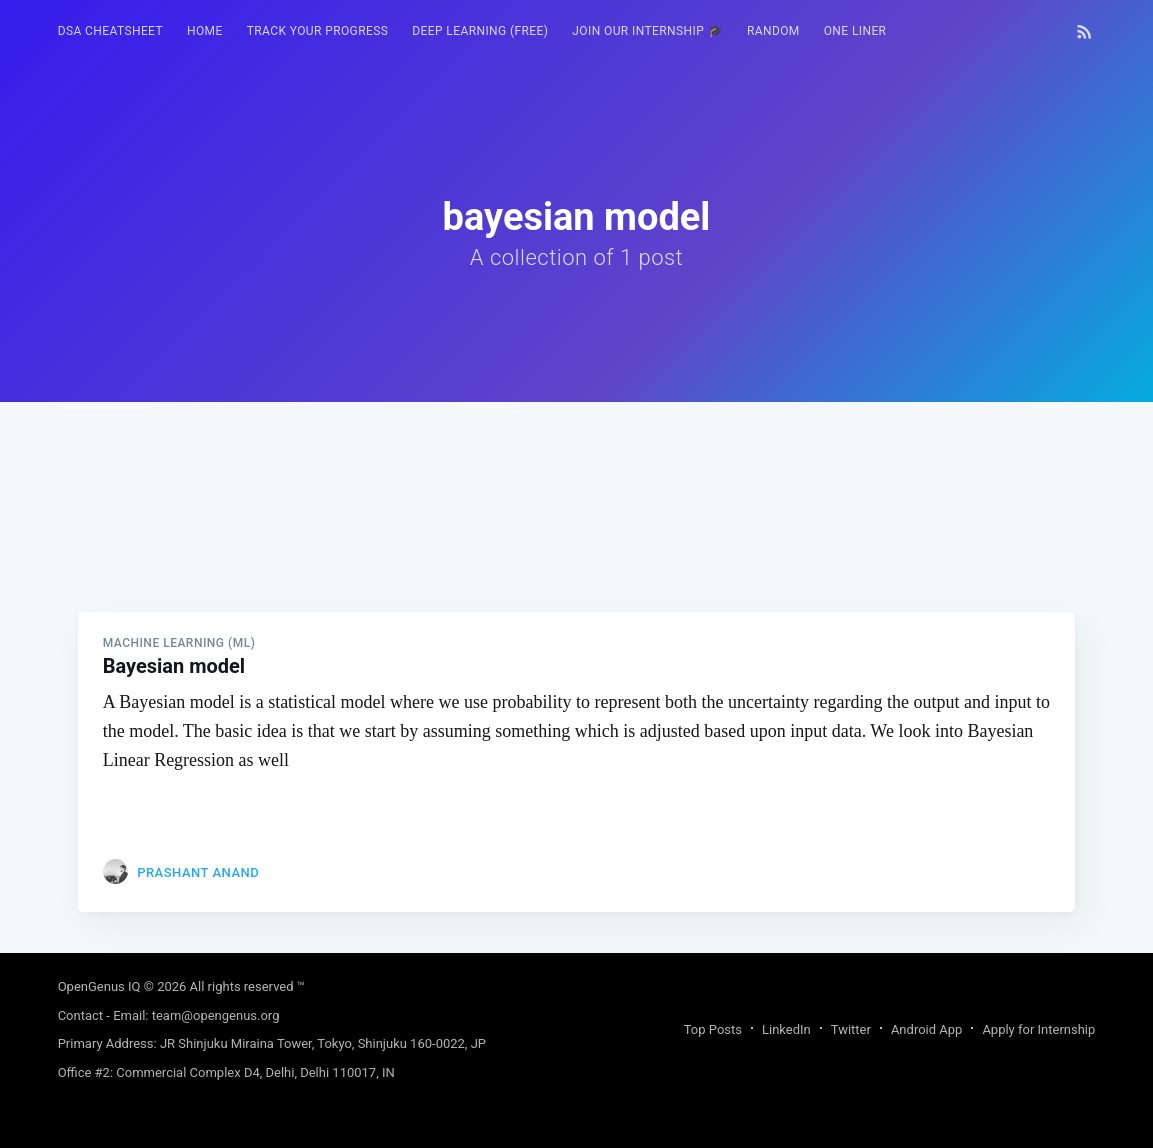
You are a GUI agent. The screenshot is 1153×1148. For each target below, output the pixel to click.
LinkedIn (786, 1029)
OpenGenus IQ (99, 986)
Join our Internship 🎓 (647, 31)
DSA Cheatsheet (110, 31)
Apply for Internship (1038, 1029)
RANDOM (773, 31)
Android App (926, 1029)
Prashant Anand (198, 872)
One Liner (855, 31)
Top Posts (713, 1029)
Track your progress (318, 31)
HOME (205, 31)
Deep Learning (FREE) (480, 31)
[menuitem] (110, 31)
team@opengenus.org (216, 1015)
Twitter (851, 1029)
